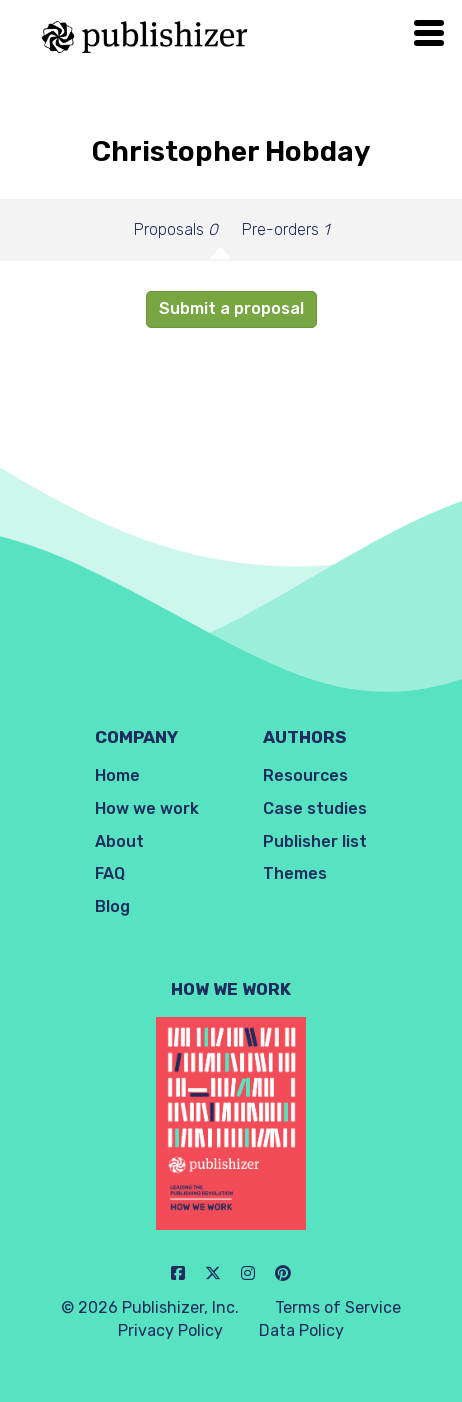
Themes (295, 873)
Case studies (315, 808)
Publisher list (315, 841)
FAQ (110, 873)
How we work (147, 808)
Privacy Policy (170, 1330)
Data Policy (301, 1330)
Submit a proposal (231, 308)
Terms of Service (338, 1307)
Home (117, 775)
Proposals (176, 229)
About (119, 841)
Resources (305, 775)
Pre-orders (285, 229)
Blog (112, 906)
